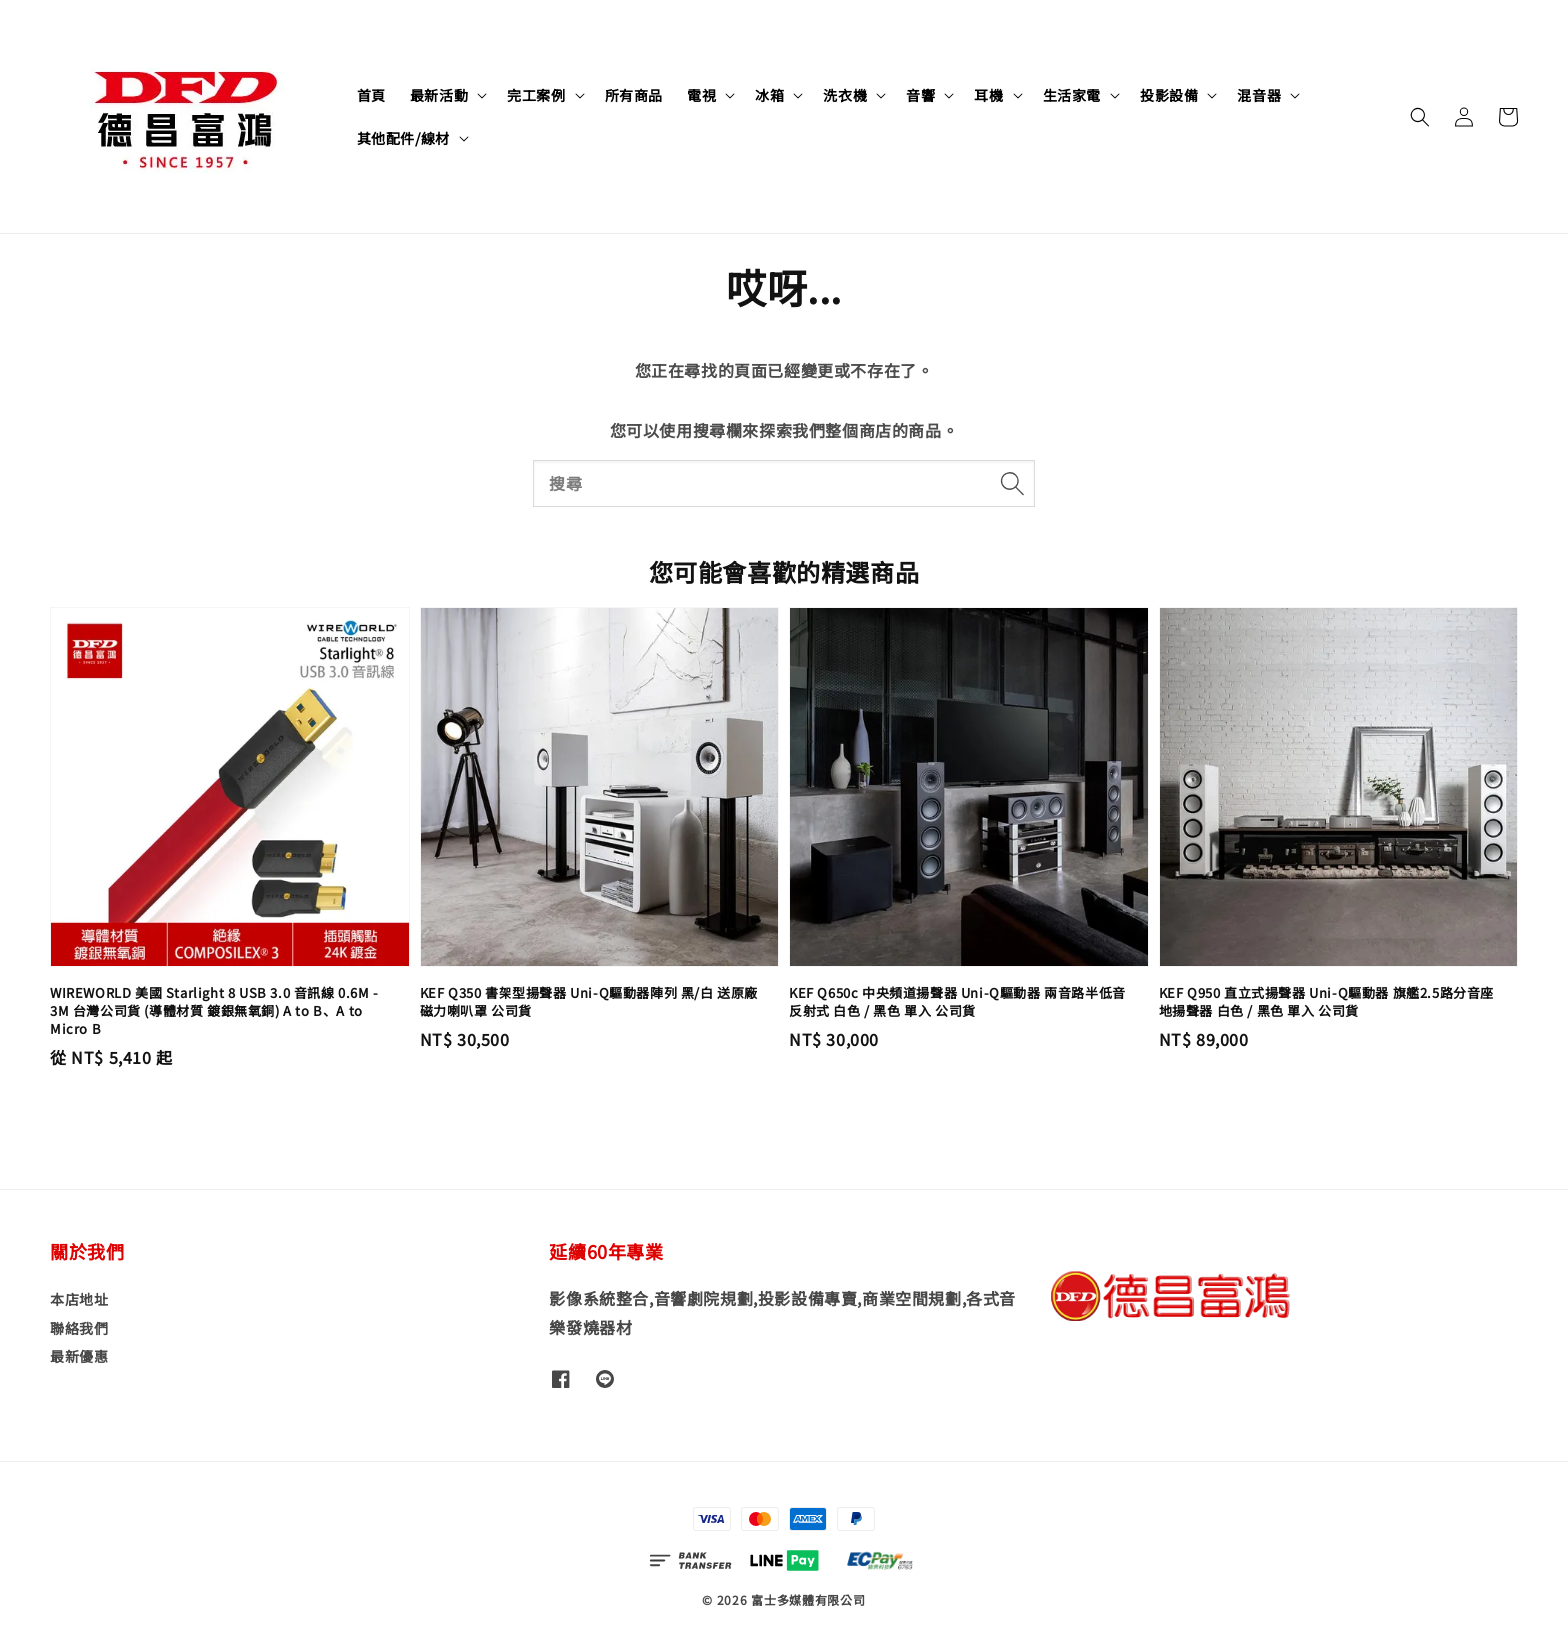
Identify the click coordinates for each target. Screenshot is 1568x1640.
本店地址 (79, 1299)
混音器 (1259, 95)
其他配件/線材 (403, 138)
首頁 (371, 95)
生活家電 (1072, 95)
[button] (1420, 117)
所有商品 (634, 95)
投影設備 (1169, 95)
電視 (701, 95)
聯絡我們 (79, 1328)
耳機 (988, 95)
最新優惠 (79, 1356)
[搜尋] (1012, 483)
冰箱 (769, 95)
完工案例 (536, 95)
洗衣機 (845, 95)
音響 (920, 95)
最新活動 (439, 95)
